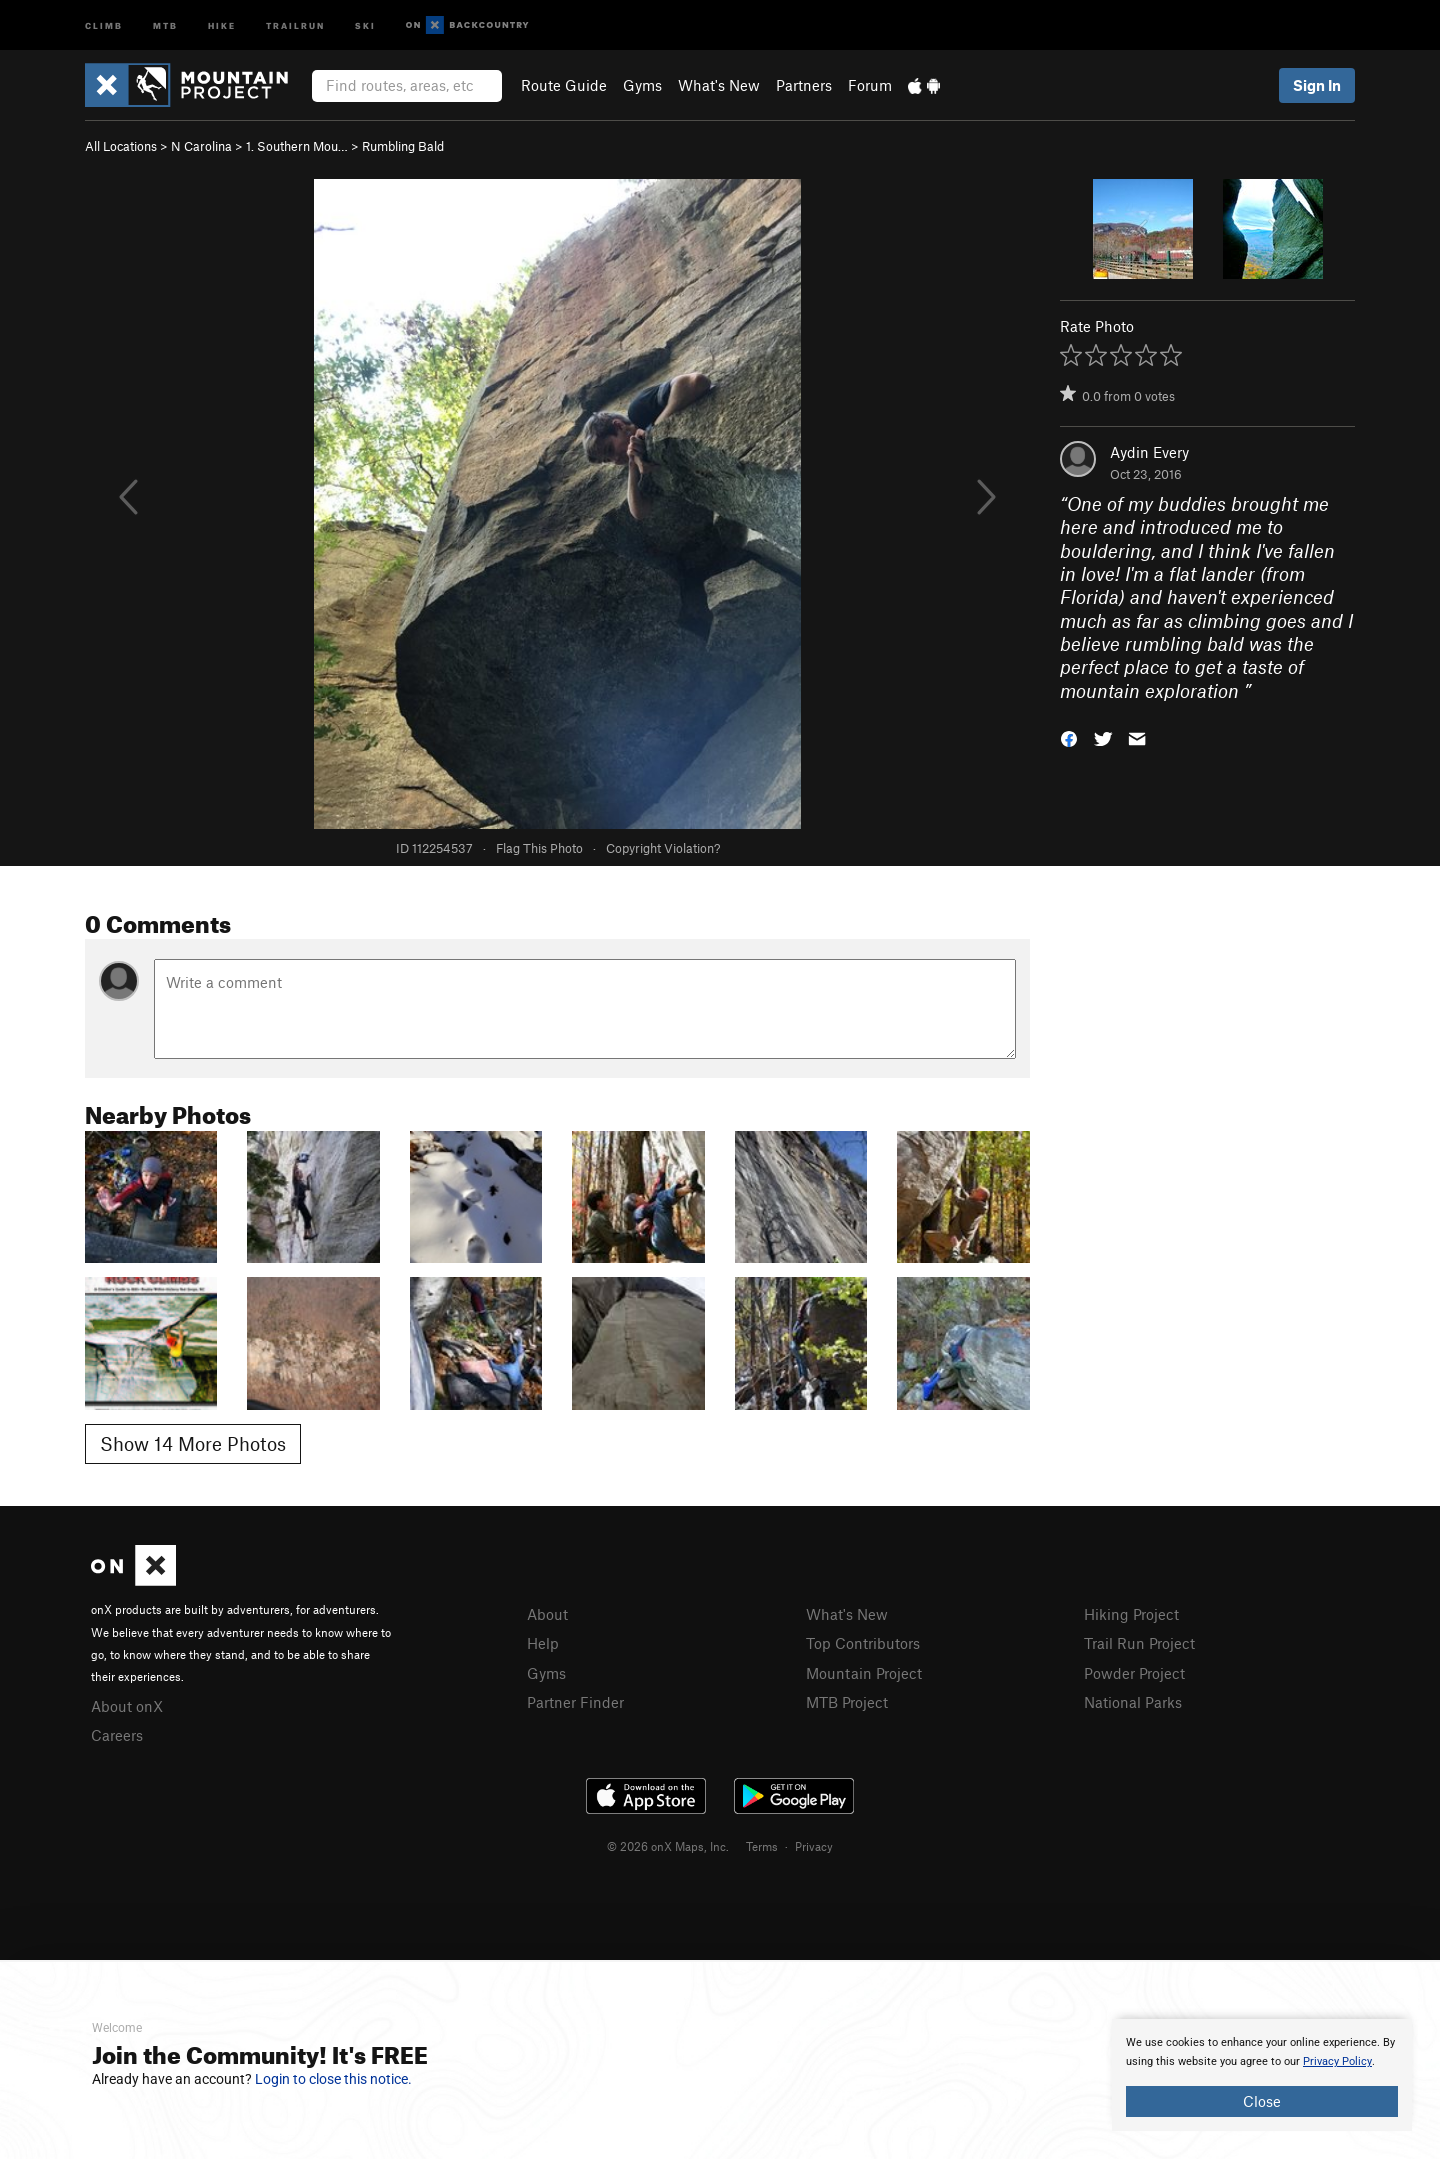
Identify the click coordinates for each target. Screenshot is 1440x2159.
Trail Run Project (1139, 1643)
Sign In (1317, 85)
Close (1262, 2101)
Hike (222, 24)
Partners (804, 85)
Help (543, 1643)
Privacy (814, 1846)
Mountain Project (864, 1673)
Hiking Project (1131, 1614)
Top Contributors (863, 1643)
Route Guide (564, 85)
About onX (127, 1706)
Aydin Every (1149, 452)
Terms (762, 1846)
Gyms (642, 85)
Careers (117, 1735)
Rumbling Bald (403, 146)
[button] (1069, 737)
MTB (165, 24)
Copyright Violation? (663, 848)
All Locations (121, 146)
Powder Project (1134, 1673)
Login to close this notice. (333, 2079)
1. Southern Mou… (297, 146)
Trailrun (295, 24)
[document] (1262, 2075)
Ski (365, 24)
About (547, 1614)
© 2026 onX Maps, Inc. (668, 1846)
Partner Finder (575, 1702)
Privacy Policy (1337, 2061)
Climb (104, 24)
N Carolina (201, 146)
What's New (719, 85)
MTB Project (847, 1702)
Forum (870, 85)
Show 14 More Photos (193, 1443)
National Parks (1133, 1702)
